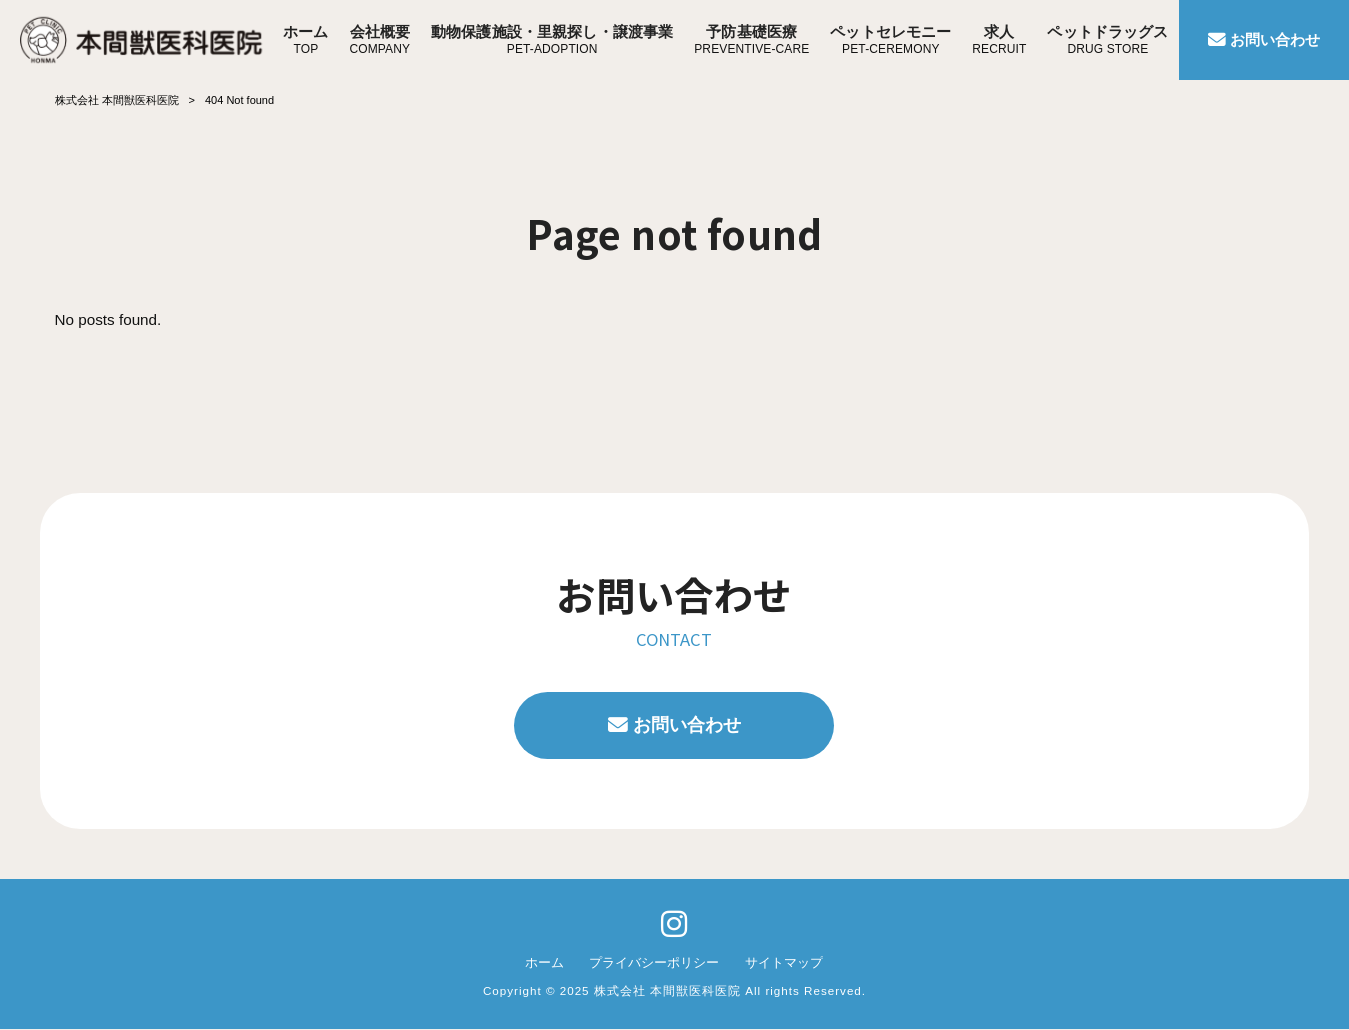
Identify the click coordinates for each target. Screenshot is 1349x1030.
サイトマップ (784, 962)
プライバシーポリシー (654, 962)
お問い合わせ (687, 725)
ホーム (544, 962)
